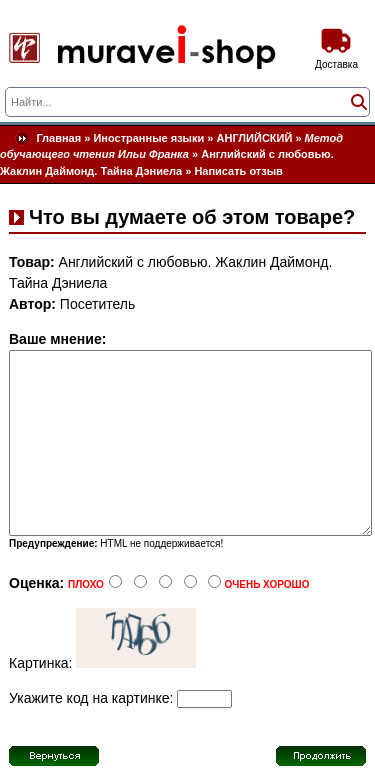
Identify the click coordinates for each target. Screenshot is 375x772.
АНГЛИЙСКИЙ (255, 138)
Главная (58, 138)
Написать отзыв (238, 171)
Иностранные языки (148, 138)
